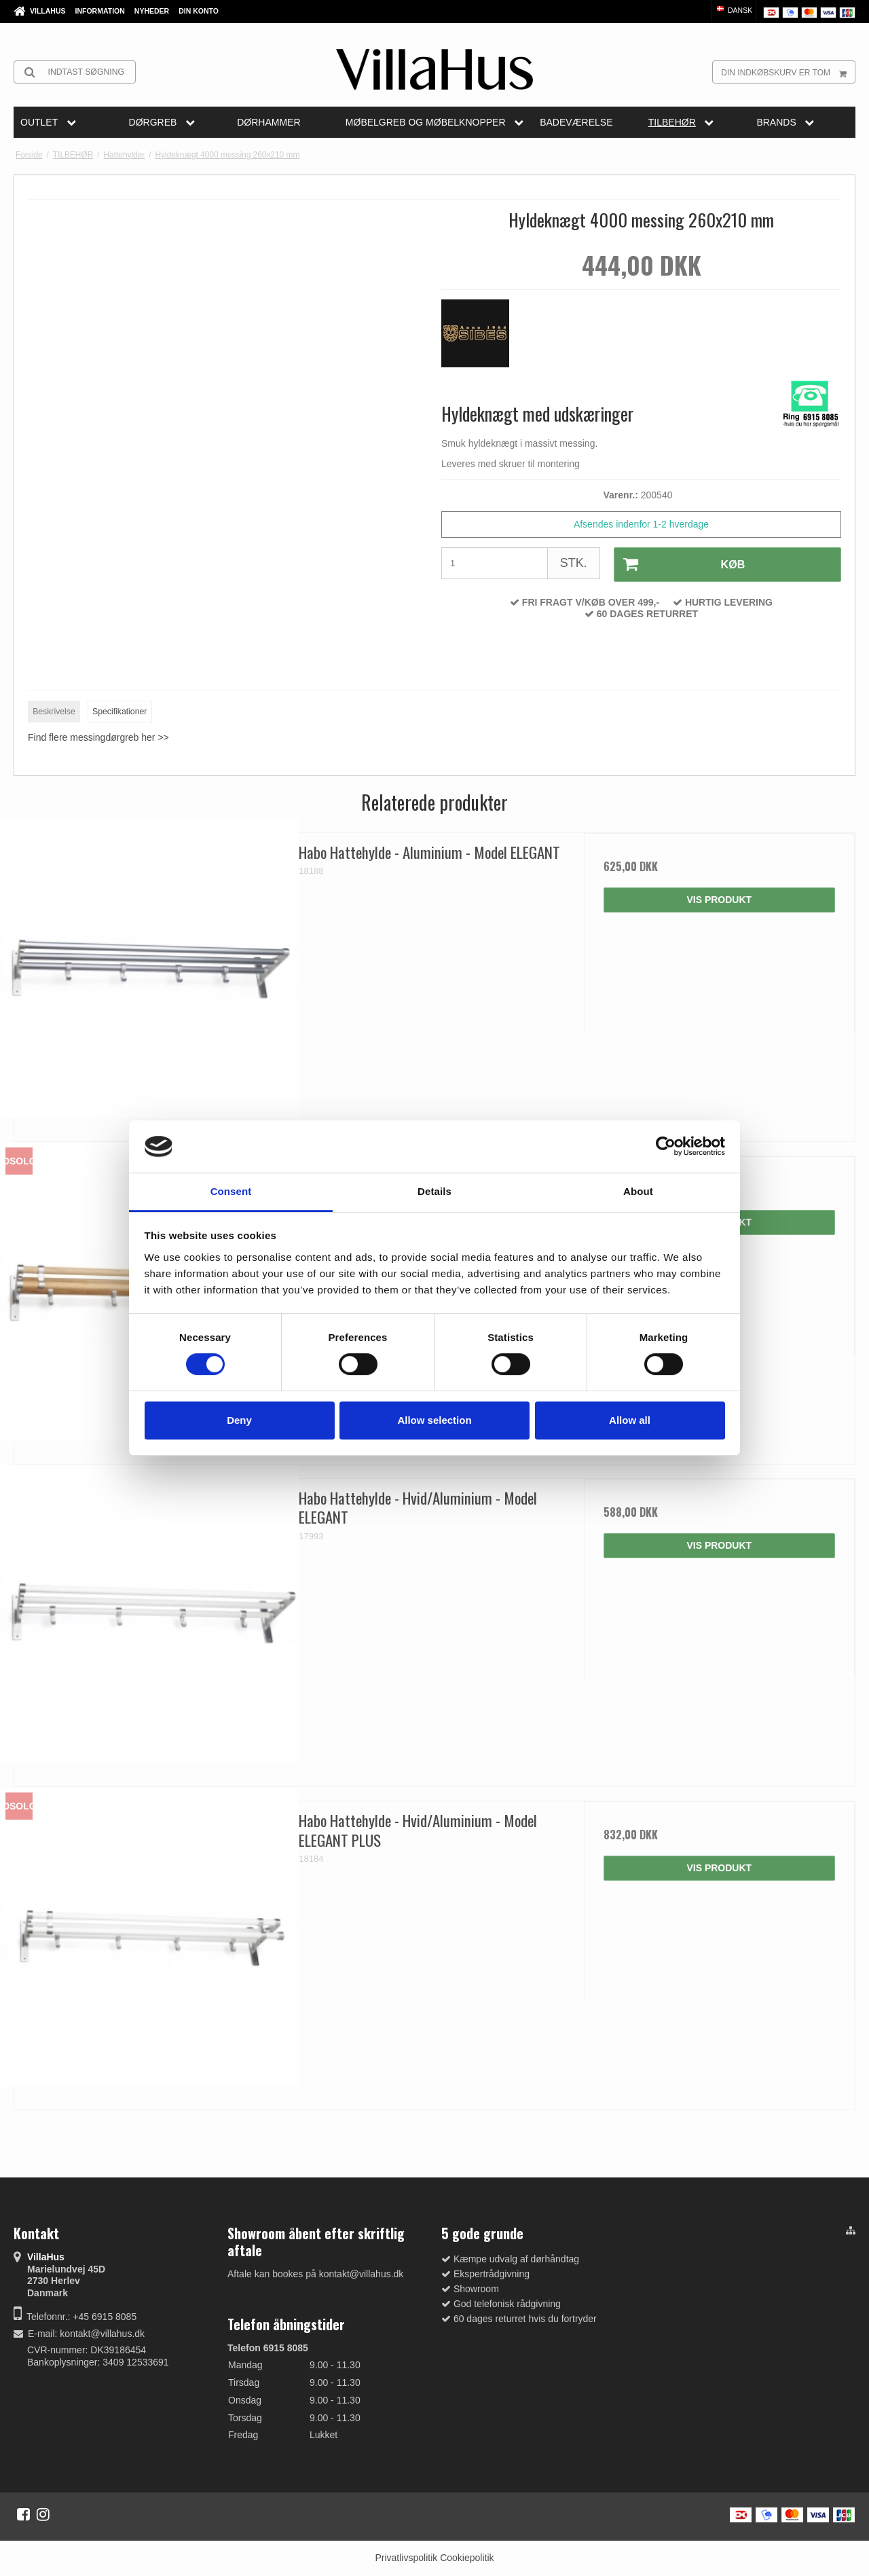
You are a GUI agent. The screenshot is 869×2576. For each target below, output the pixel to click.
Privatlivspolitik (406, 2557)
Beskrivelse (54, 711)
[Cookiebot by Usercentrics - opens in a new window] (665, 1147)
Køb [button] (678, 564)
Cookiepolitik (467, 2557)
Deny (239, 1420)
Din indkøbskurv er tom (788, 72)
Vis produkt (719, 899)
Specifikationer (119, 711)
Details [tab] (434, 1191)
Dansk (733, 10)
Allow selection (434, 1420)
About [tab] (638, 1191)
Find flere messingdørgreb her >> (98, 737)
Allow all (629, 1420)
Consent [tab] (231, 1191)
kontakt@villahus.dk (102, 2333)
